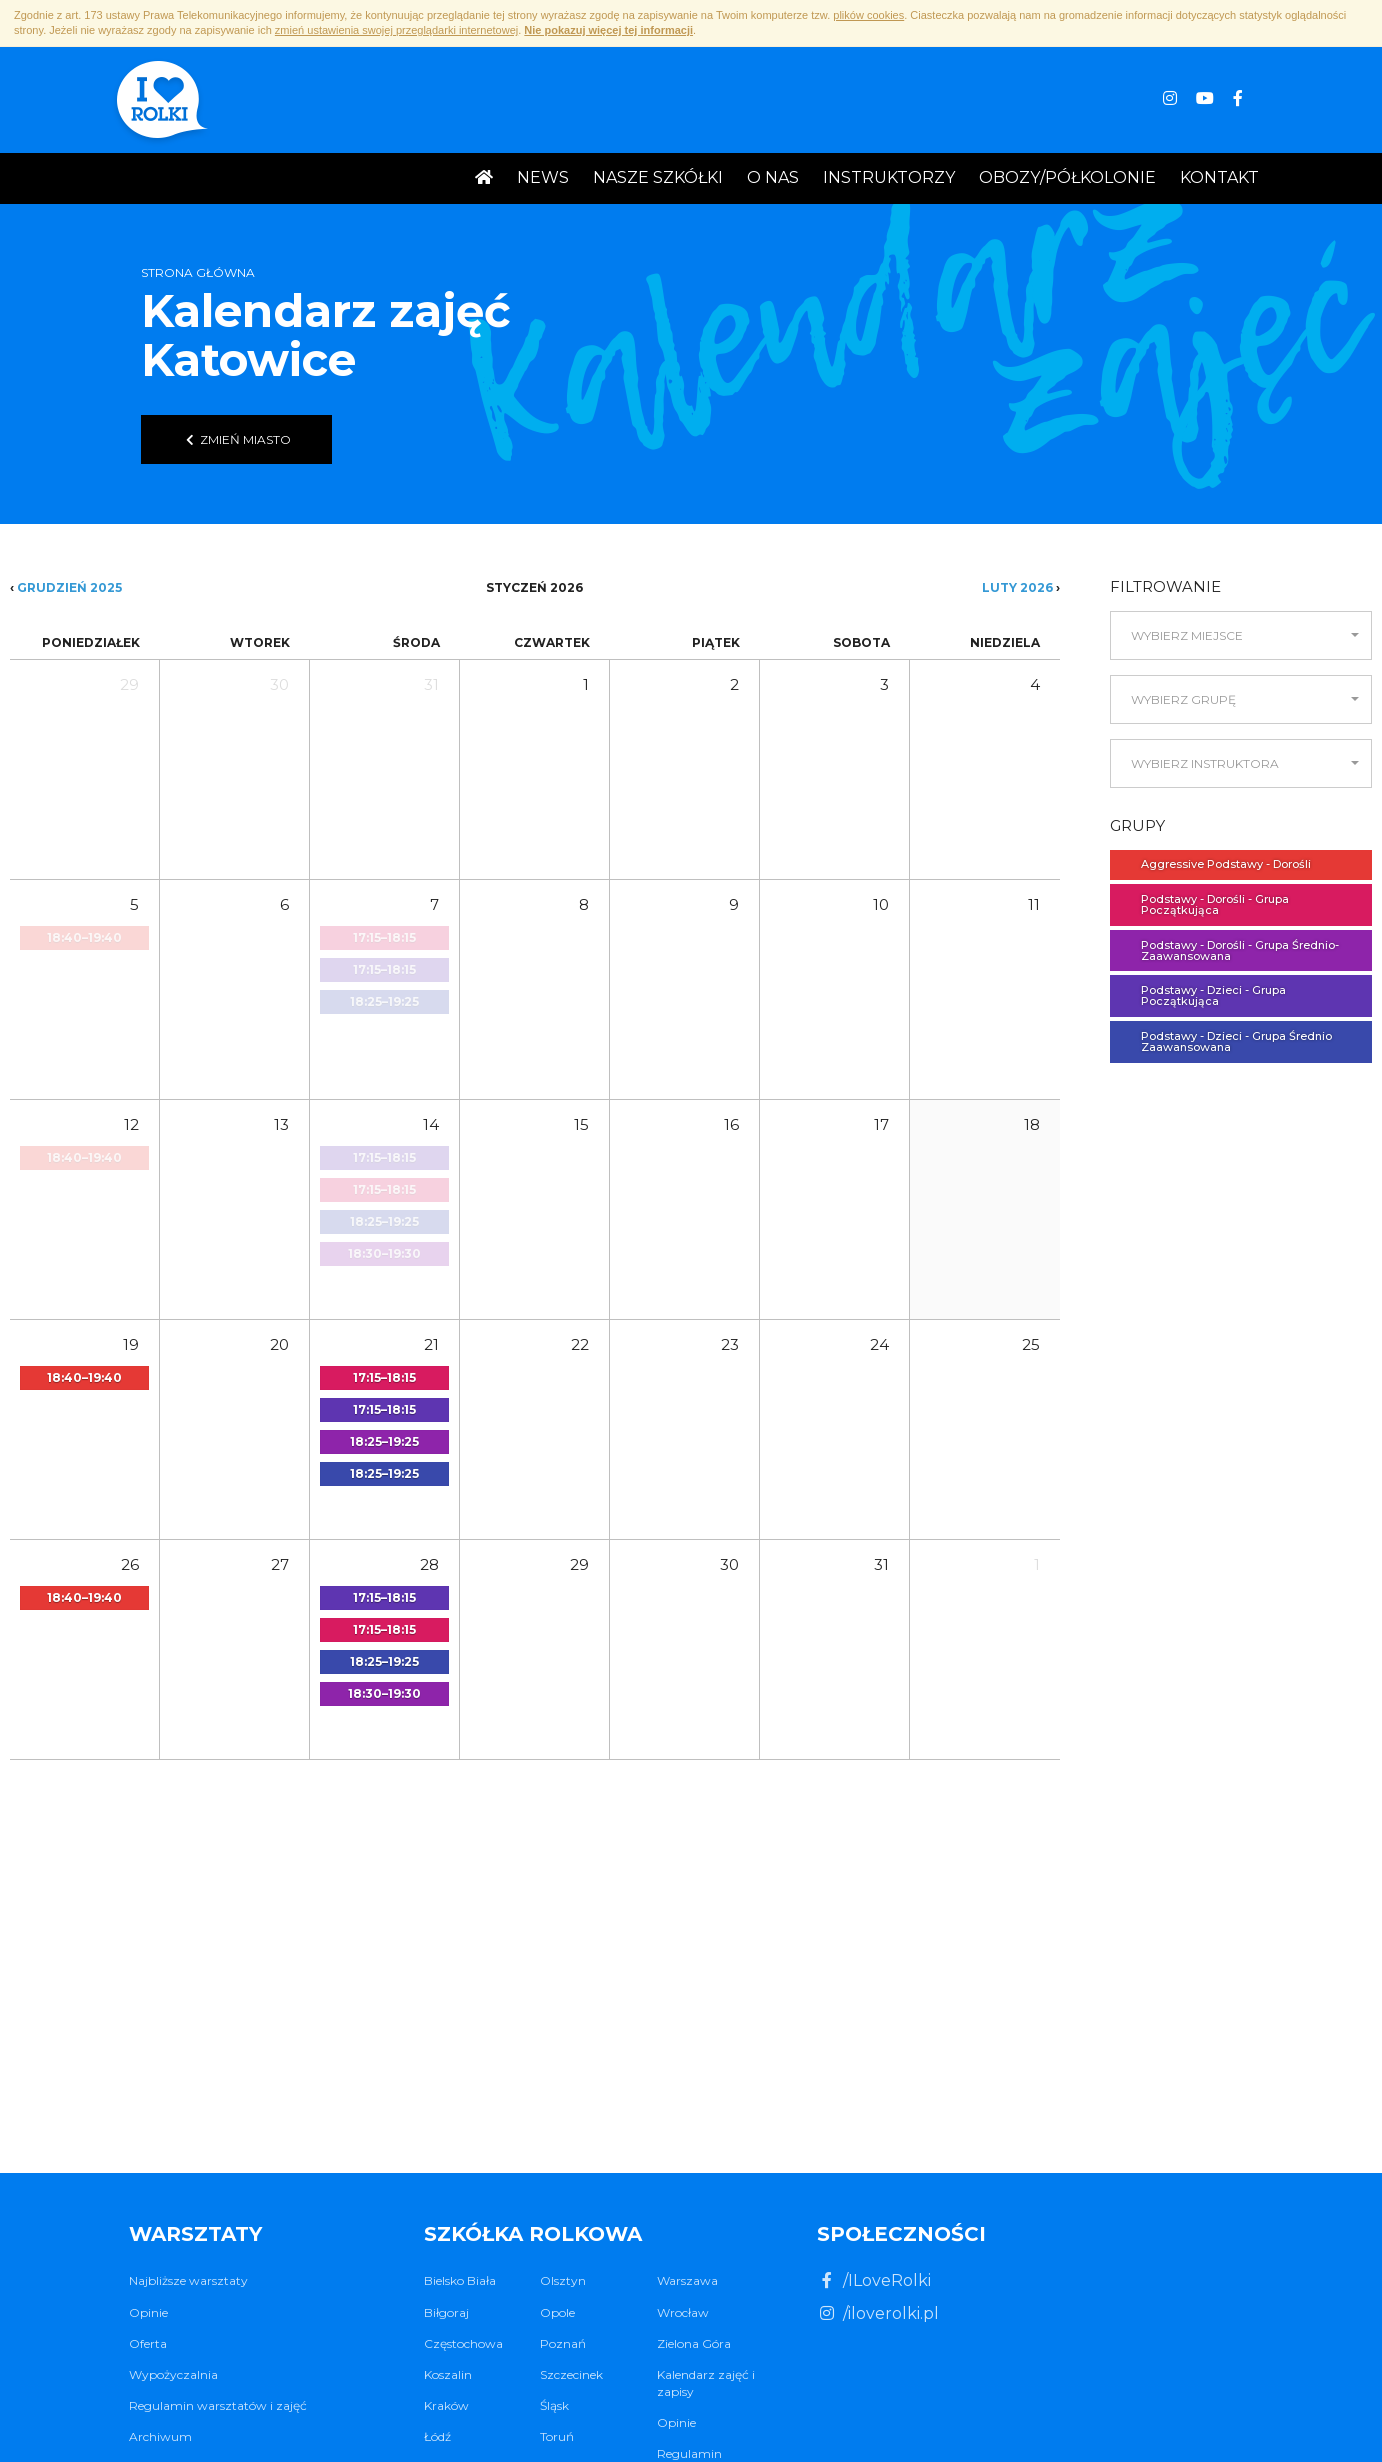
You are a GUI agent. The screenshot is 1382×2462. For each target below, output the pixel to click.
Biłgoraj (446, 2312)
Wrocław (683, 2312)
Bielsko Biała (460, 2280)
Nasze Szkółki (658, 177)
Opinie (148, 2312)
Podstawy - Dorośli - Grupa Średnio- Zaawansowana (1230, 950)
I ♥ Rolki (160, 102)
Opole (557, 2312)
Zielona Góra (694, 2343)
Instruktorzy (889, 177)
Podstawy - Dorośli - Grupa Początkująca (1205, 904)
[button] (1241, 635)
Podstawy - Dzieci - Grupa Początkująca (1203, 995)
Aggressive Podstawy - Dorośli (1216, 864)
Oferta (148, 2343)
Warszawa (687, 2280)
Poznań (563, 2343)
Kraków (446, 2405)
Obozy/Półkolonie (1067, 177)
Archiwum (160, 2436)
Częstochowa (463, 2343)
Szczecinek (571, 2374)
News (543, 177)
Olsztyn (563, 2280)
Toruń (557, 2436)
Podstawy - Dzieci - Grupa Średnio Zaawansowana (1226, 1041)
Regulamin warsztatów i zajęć (218, 2405)
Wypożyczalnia (173, 2374)
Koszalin (448, 2374)
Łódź (437, 2436)
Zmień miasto (236, 439)
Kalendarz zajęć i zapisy (706, 2383)
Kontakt (1219, 177)
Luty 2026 (1017, 587)
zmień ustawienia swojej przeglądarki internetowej (396, 30)
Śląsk (554, 2405)
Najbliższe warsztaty (188, 2280)
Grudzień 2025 (69, 587)
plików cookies (868, 15)
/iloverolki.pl (878, 2313)
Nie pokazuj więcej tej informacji (608, 30)
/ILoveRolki (874, 2280)
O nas (773, 177)
